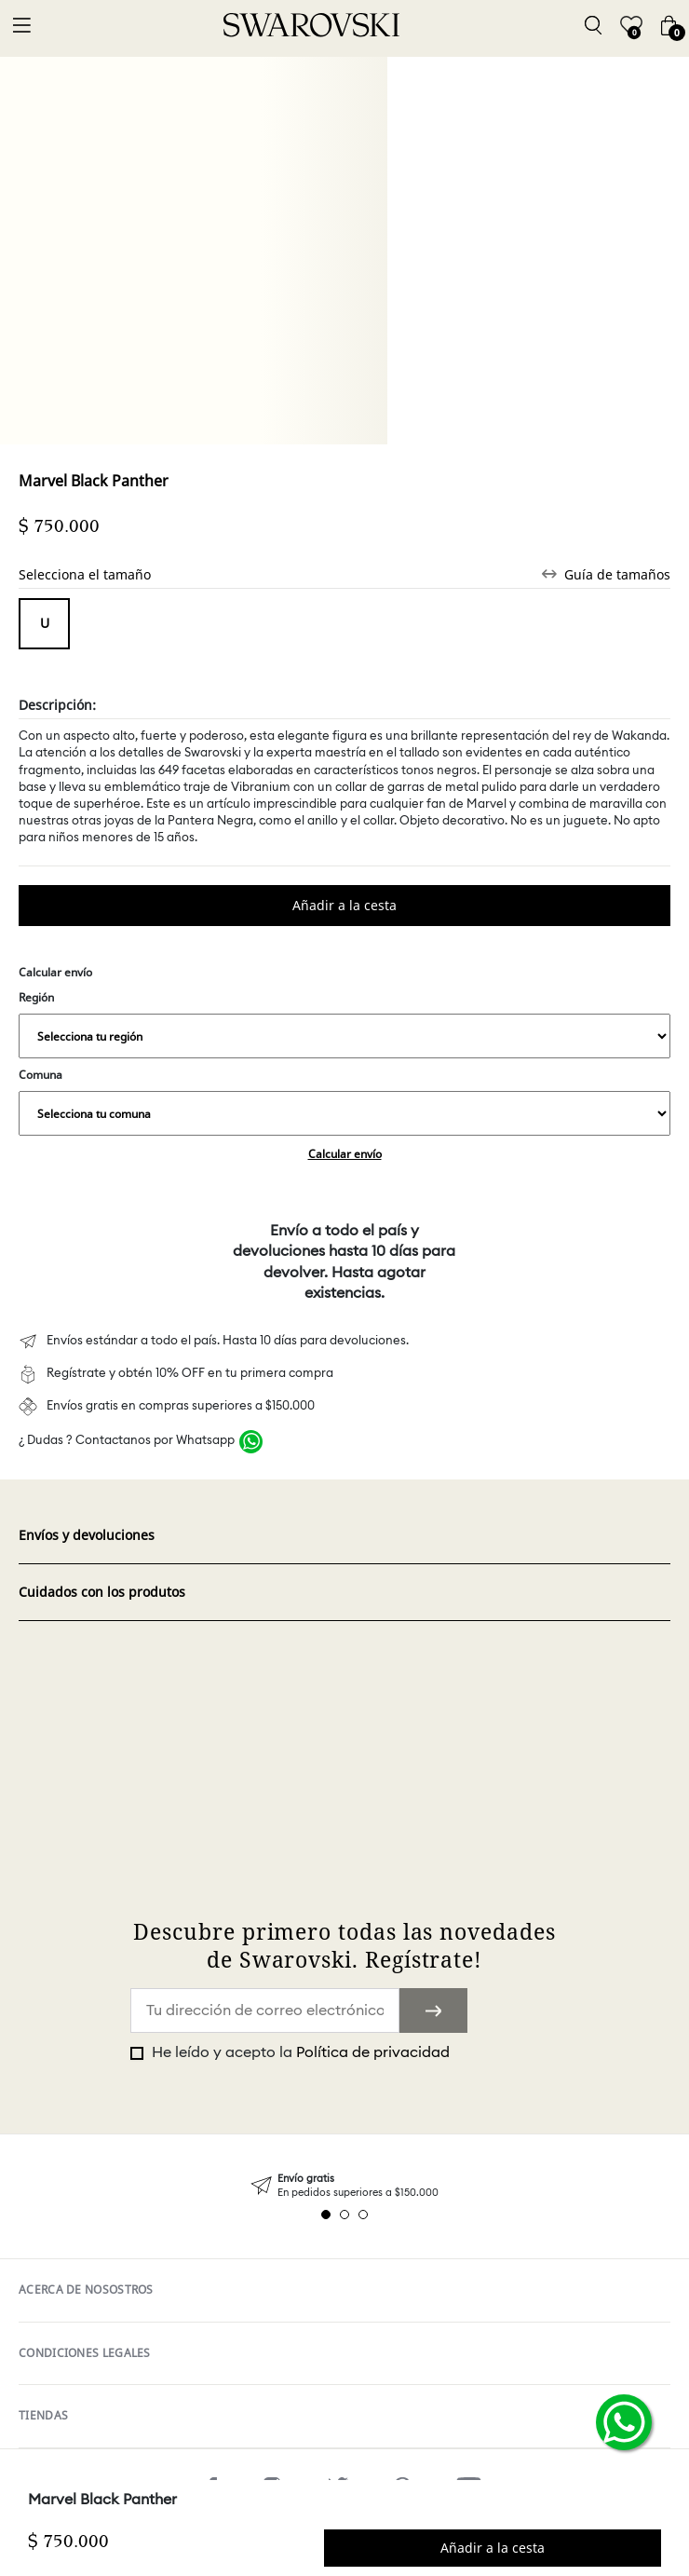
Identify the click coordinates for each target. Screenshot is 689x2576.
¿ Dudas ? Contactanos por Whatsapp (127, 1441)
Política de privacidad (373, 2052)
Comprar (344, 905)
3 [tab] (363, 2214)
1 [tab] (326, 2214)
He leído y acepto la (299, 2052)
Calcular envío (345, 1154)
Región (344, 1023)
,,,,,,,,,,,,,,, (344, 1036)
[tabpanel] (344, 2186)
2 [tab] (344, 2214)
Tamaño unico (44, 623)
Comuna (344, 1101)
